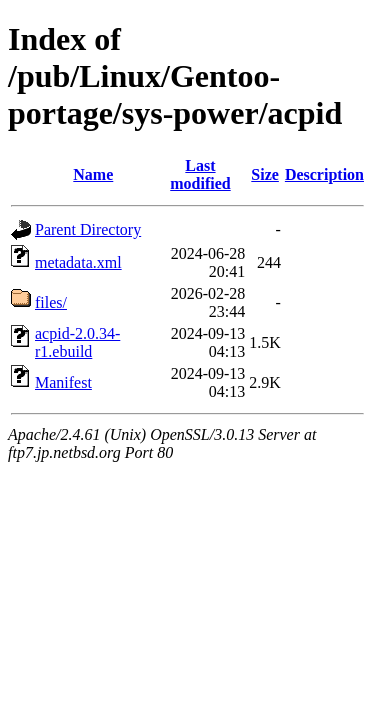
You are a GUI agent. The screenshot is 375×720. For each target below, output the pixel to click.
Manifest (63, 382)
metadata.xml (78, 262)
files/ (51, 302)
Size (265, 174)
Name (93, 174)
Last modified (200, 174)
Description (324, 174)
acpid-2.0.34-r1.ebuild (77, 342)
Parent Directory (88, 229)
